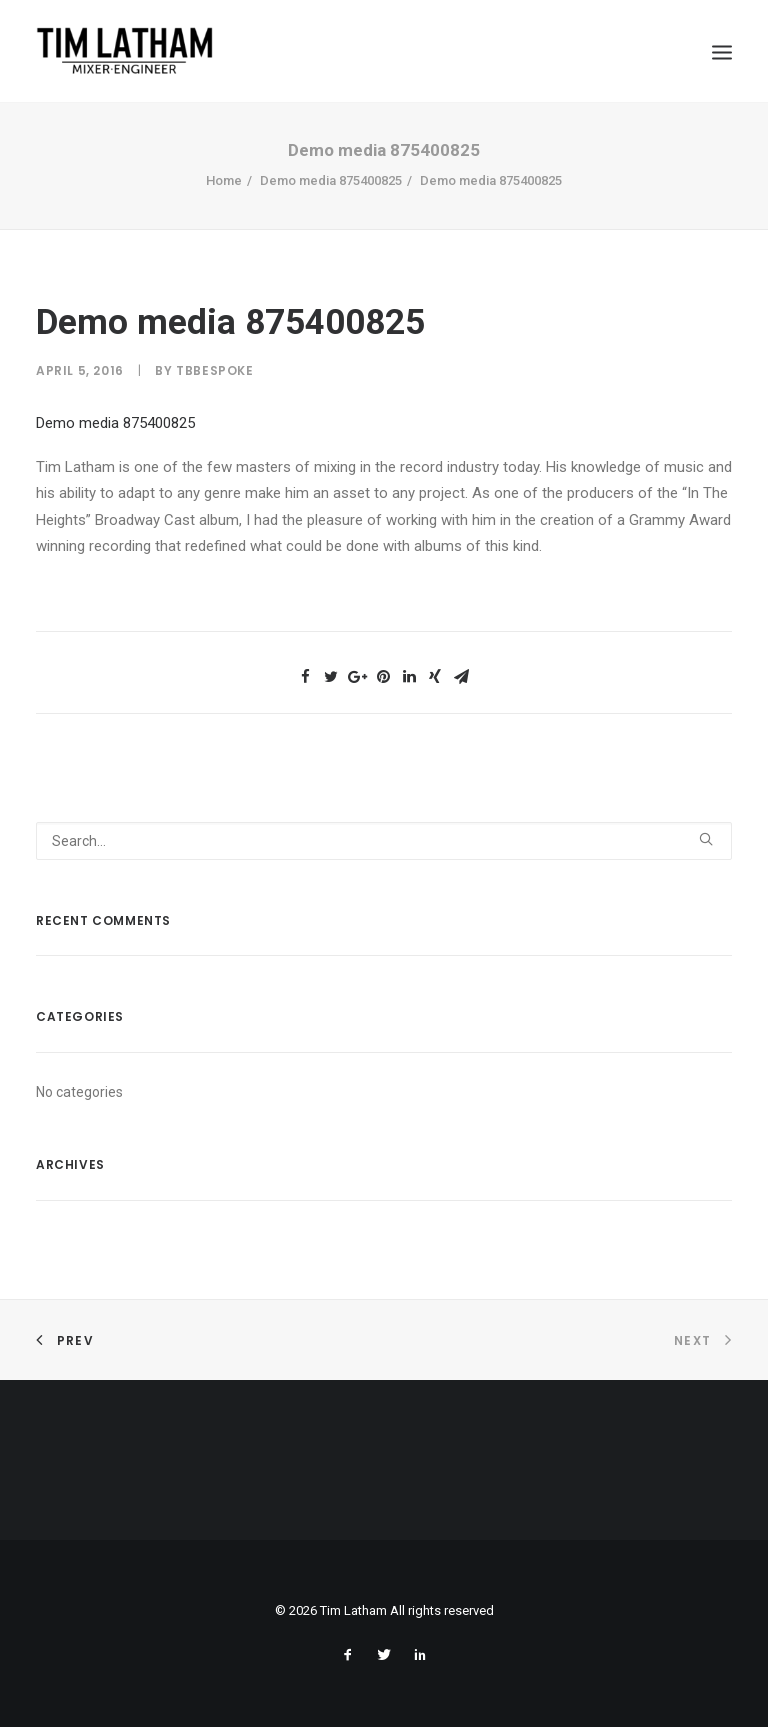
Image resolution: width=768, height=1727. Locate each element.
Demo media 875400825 (331, 180)
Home (224, 180)
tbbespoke (214, 370)
